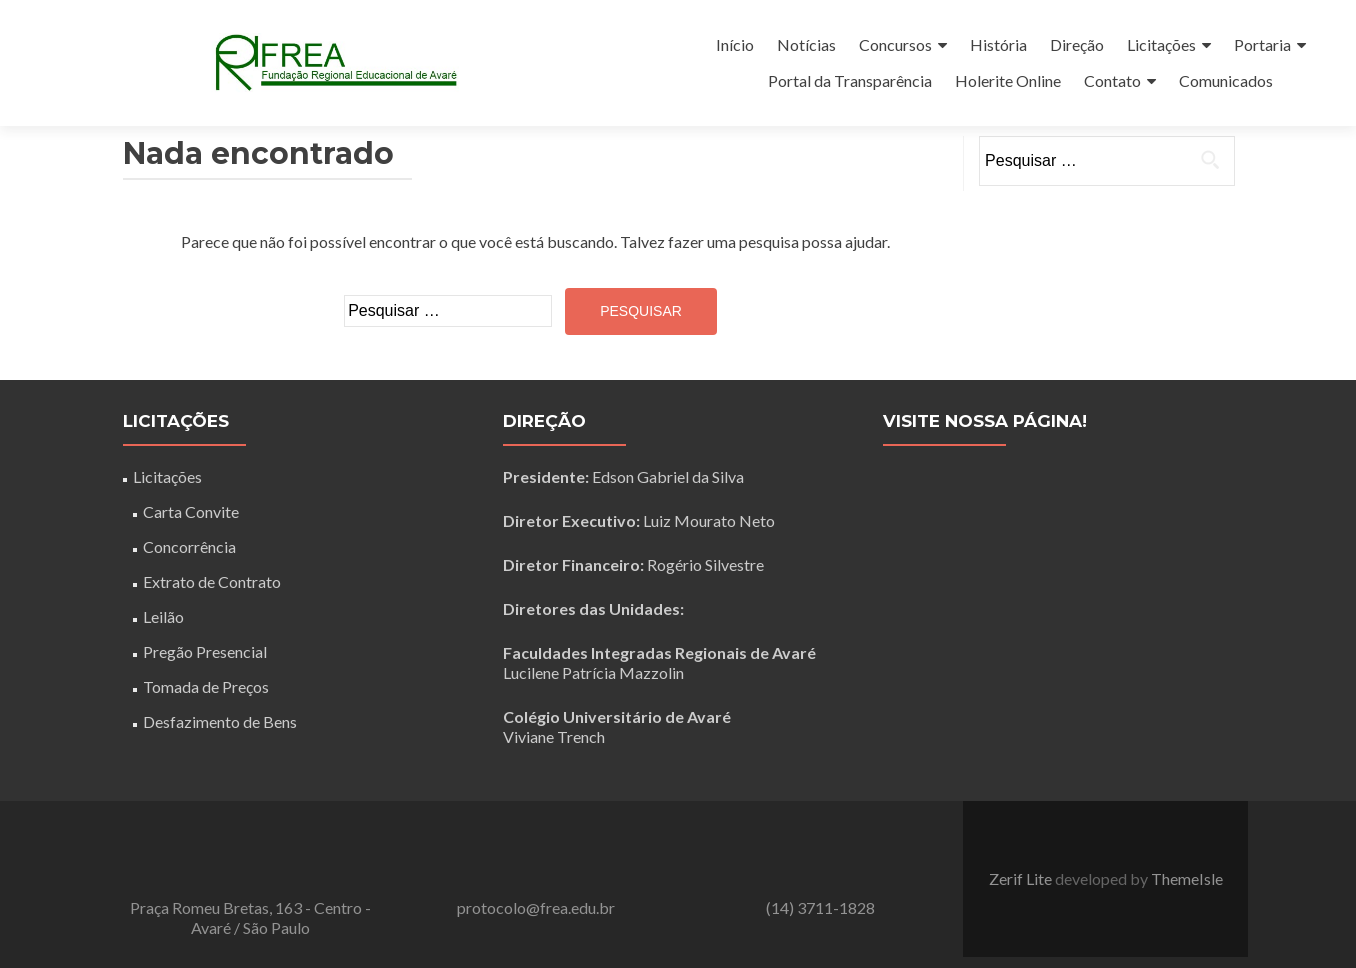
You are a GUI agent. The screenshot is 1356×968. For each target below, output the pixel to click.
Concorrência (189, 546)
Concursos (895, 44)
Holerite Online (1008, 80)
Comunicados (1226, 80)
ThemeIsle (1187, 878)
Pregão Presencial (205, 651)
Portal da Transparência (850, 80)
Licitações (1161, 44)
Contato (1112, 80)
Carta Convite (191, 511)
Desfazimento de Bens (220, 721)
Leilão (163, 616)
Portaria (1262, 44)
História (998, 44)
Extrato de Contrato (212, 581)
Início (735, 44)
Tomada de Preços (206, 686)
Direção (1077, 44)
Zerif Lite (1022, 878)
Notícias (806, 44)
